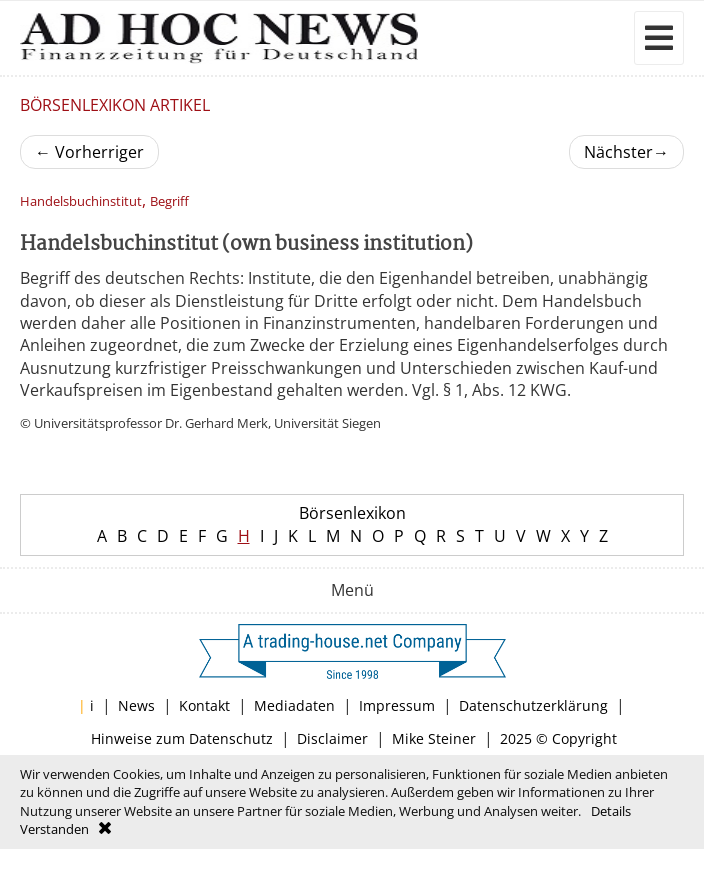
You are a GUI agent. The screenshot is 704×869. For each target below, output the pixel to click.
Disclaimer (332, 738)
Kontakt (204, 705)
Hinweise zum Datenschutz (182, 738)
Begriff (169, 201)
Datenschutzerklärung (533, 705)
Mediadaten (294, 705)
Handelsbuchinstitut (81, 201)
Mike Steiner (434, 738)
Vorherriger (89, 152)
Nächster (626, 152)
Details (611, 811)
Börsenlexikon (352, 513)
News (136, 705)
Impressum (397, 705)
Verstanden (54, 829)
